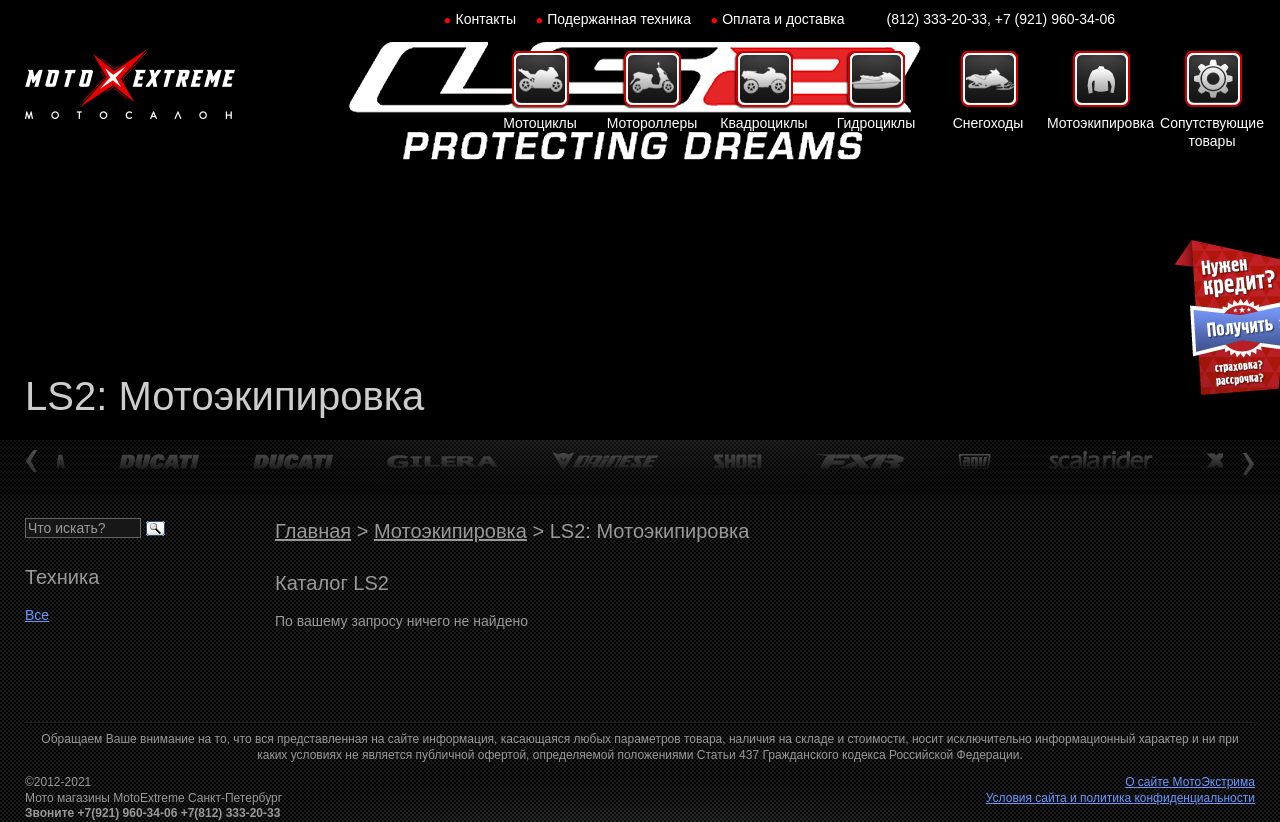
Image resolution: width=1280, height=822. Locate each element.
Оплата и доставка (783, 19)
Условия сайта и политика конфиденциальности (1120, 798)
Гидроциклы (876, 123)
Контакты (486, 19)
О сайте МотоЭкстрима (1190, 782)
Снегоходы (988, 123)
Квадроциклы (763, 123)
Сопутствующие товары (1212, 132)
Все (37, 615)
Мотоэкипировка (1100, 123)
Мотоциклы (540, 123)
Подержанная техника (619, 19)
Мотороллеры (652, 123)
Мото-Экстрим (130, 85)
